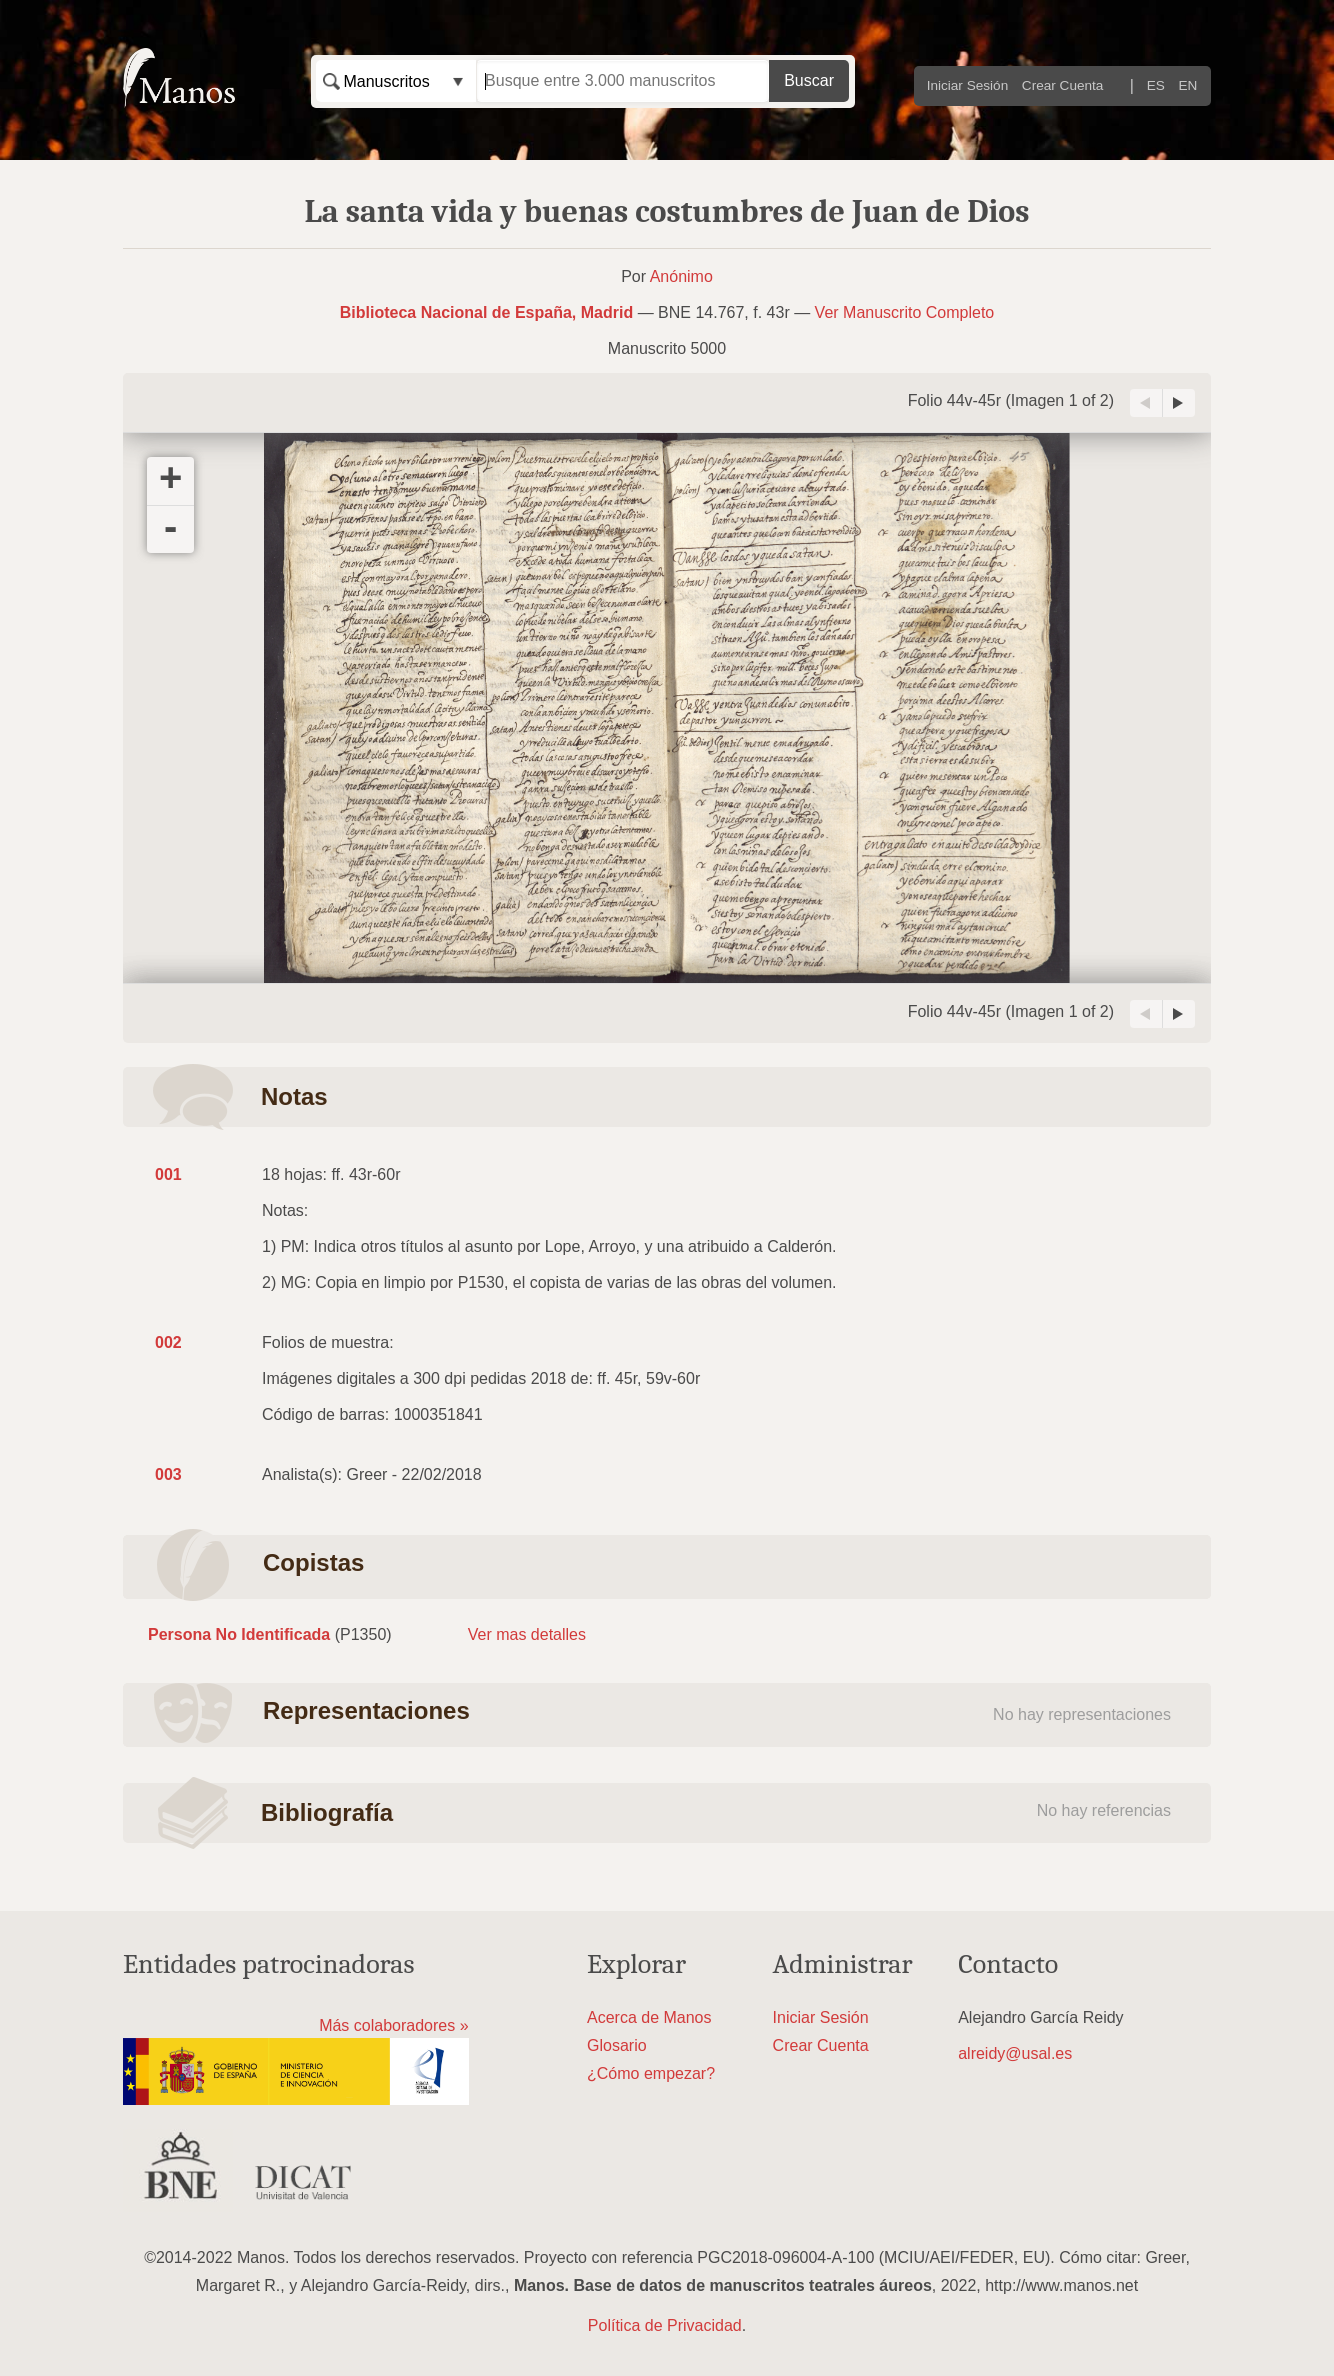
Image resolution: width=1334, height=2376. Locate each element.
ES (1156, 85)
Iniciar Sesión (968, 85)
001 (168, 1174)
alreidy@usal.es (1015, 2053)
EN (1188, 85)
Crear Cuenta (1063, 85)
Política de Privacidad (665, 2325)
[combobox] (396, 81)
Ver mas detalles (527, 1634)
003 (168, 1474)
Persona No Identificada (239, 1634)
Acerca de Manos (649, 2017)
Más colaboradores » (393, 2025)
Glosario (617, 2045)
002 (168, 1342)
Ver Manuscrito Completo (905, 312)
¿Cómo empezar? (651, 2073)
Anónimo (681, 276)
